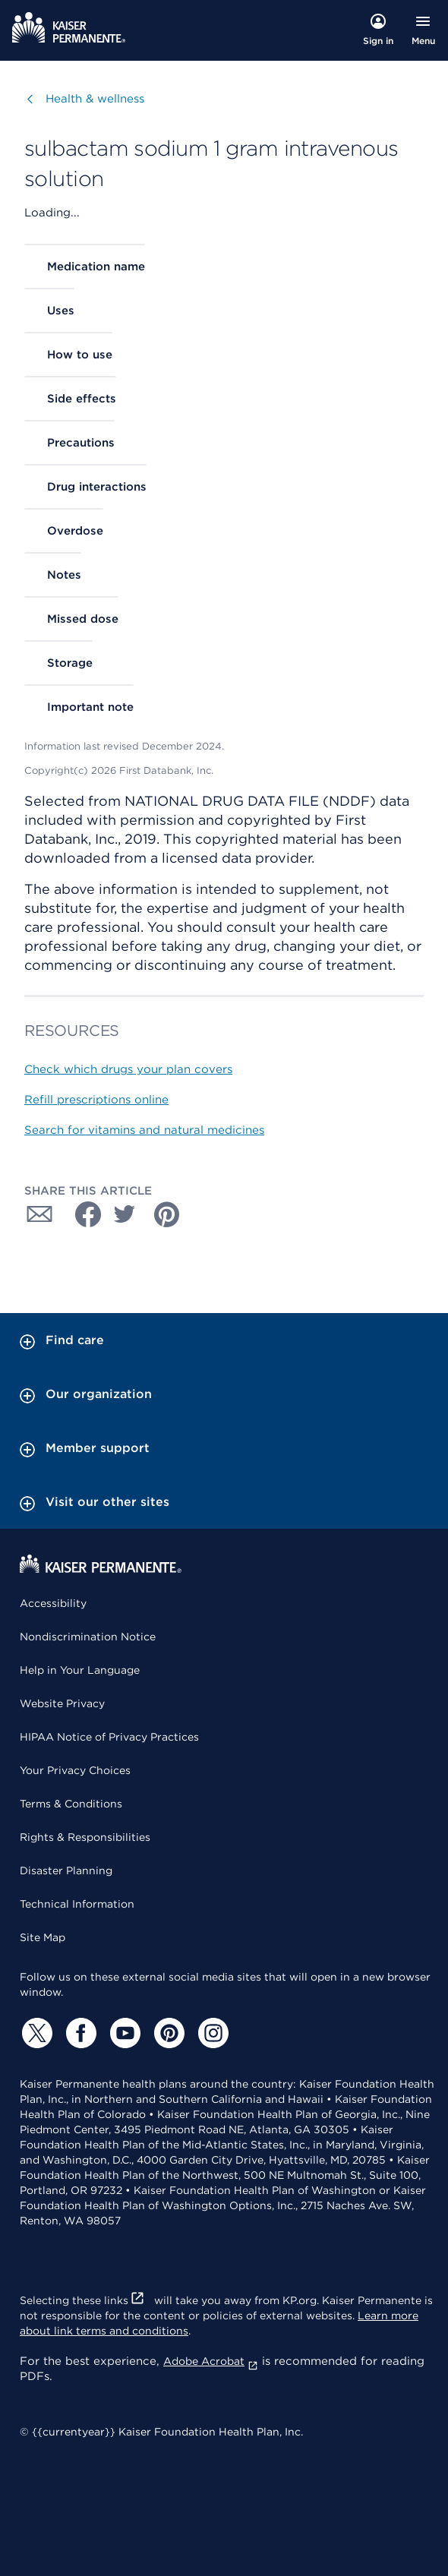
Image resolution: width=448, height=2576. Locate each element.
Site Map (42, 1937)
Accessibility (53, 1603)
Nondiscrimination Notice (88, 1637)
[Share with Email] (39, 1214)
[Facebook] (79, 2033)
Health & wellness (95, 98)
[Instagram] (211, 2033)
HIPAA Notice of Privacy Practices (109, 1737)
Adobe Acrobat (210, 2361)
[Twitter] (35, 2033)
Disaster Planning (66, 1870)
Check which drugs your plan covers (128, 1069)
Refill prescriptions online (96, 1099)
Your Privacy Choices (75, 1770)
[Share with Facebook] (82, 1214)
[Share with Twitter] (124, 1214)
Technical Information (77, 1904)
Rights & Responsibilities (85, 1837)
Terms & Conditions (71, 1804)
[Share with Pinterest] (167, 1214)
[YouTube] (123, 2033)
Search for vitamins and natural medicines (144, 1130)
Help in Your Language (80, 1670)
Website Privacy (62, 1703)
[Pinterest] (167, 2033)
